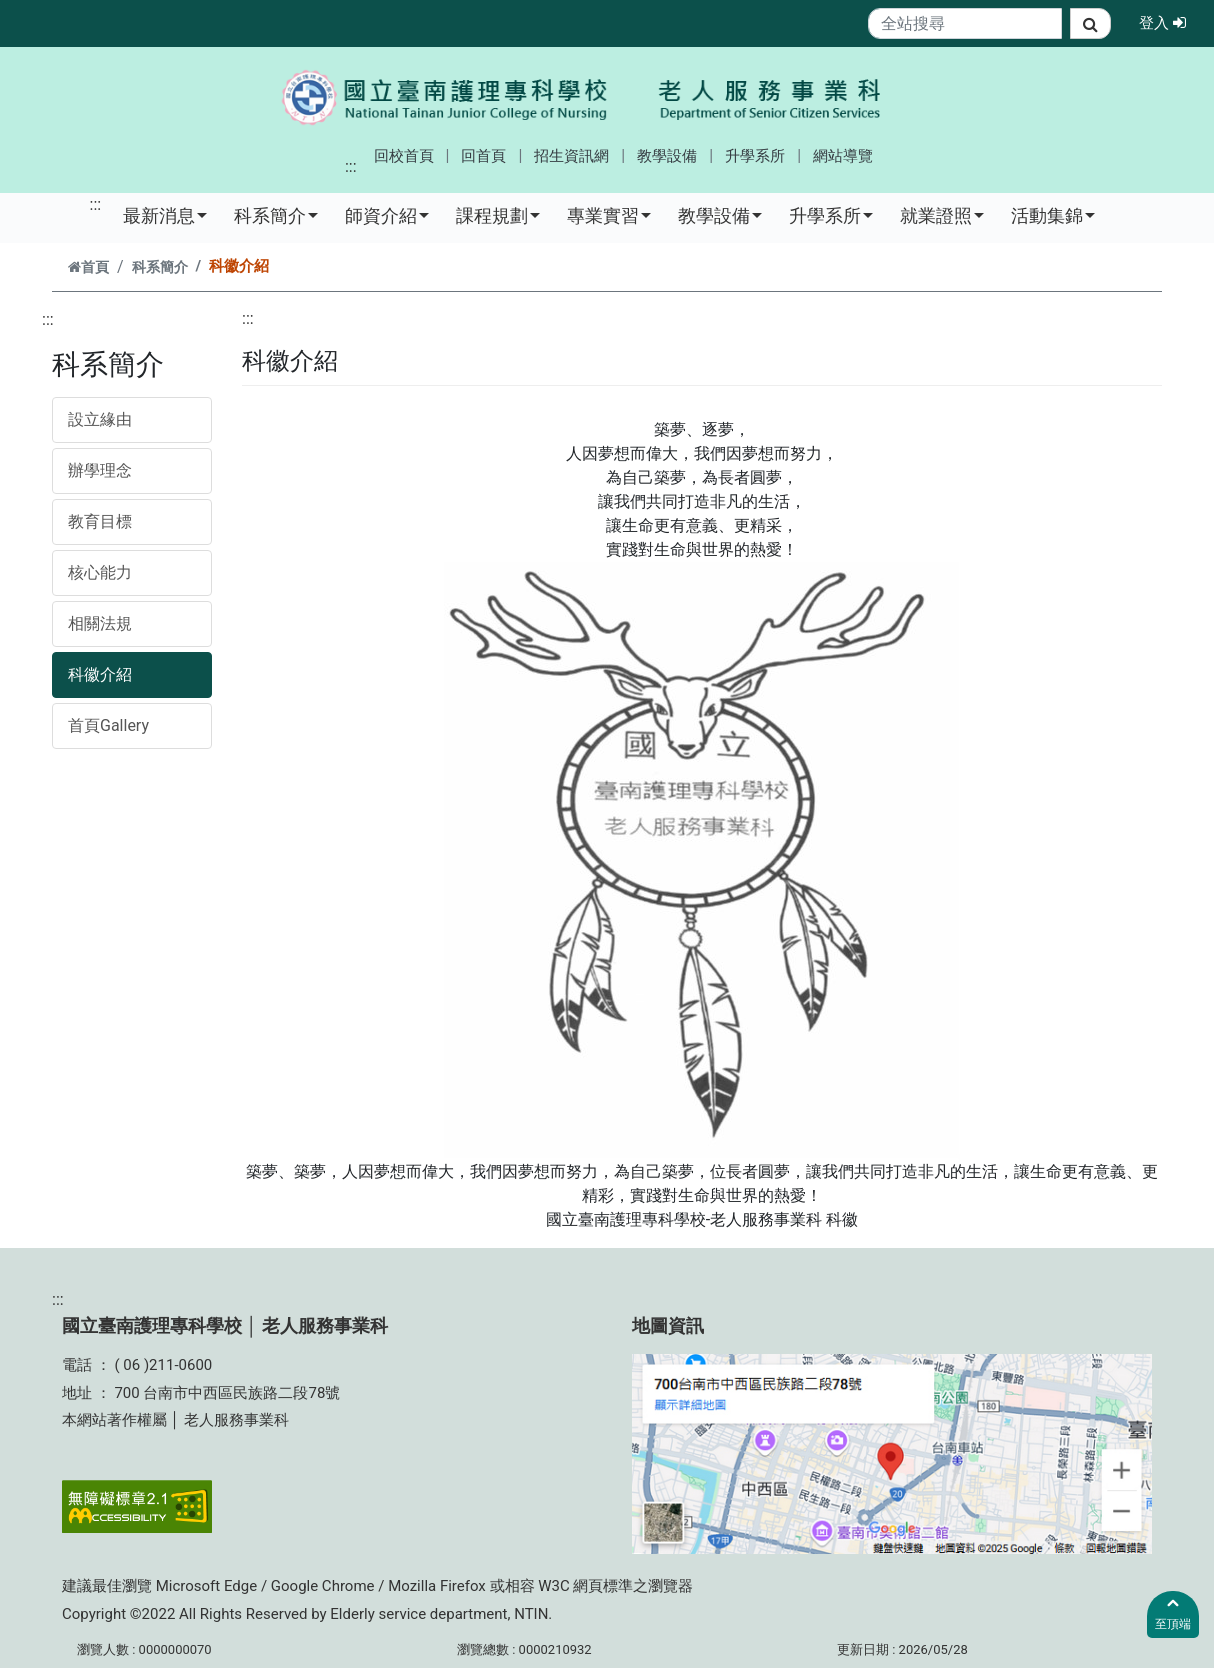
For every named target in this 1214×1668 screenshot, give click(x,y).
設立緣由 (100, 419)
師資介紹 (387, 215)
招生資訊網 (571, 156)
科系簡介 (276, 215)
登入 (1168, 22)
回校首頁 (404, 156)
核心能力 (100, 572)
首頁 (88, 267)
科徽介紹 (100, 674)
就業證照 (942, 215)
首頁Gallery (108, 725)
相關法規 (100, 623)
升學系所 (755, 156)
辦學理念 (100, 470)
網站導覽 (843, 156)
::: (351, 166)
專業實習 (609, 215)
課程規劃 (498, 215)
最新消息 (165, 215)
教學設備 (667, 156)
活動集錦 (1053, 215)
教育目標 (100, 521)
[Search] (965, 23)
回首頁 (483, 156)
